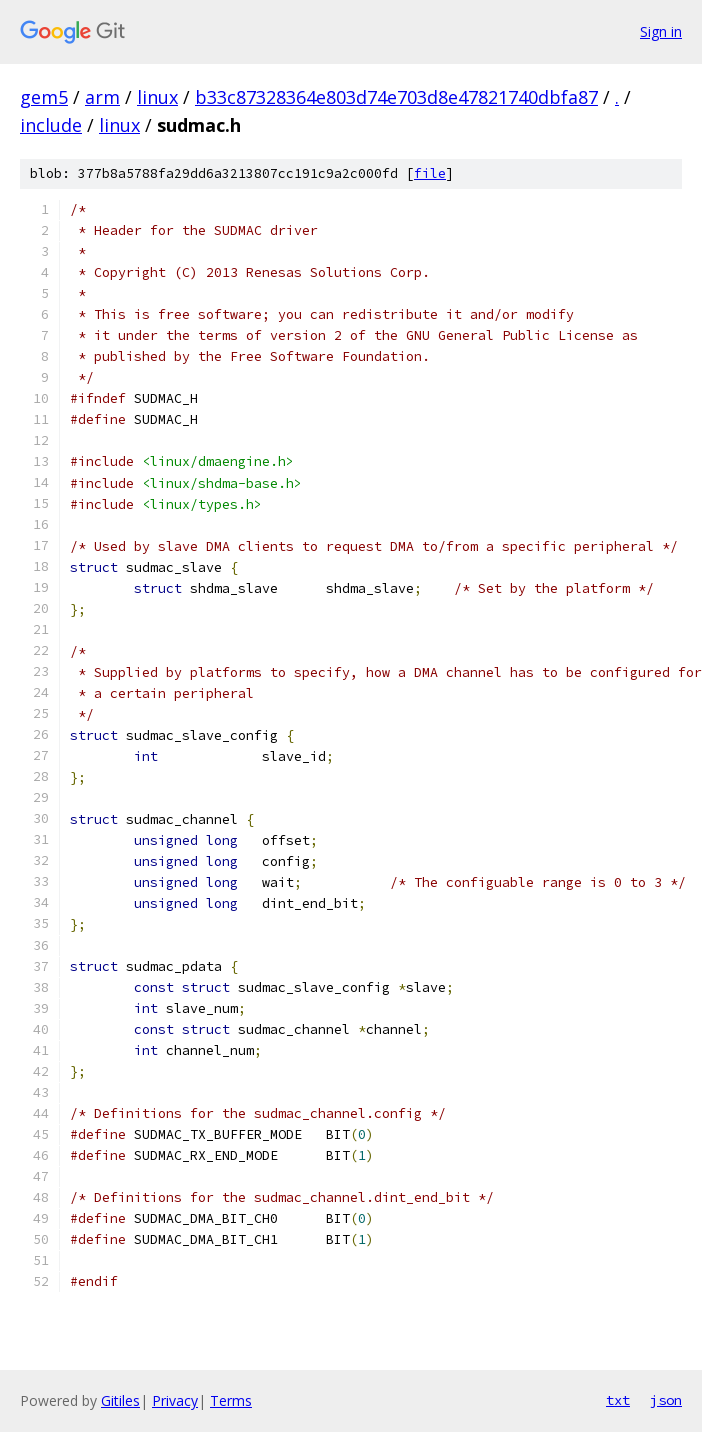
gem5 (44, 97)
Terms (231, 1400)
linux (157, 97)
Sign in (661, 31)
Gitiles (120, 1400)
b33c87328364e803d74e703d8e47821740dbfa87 (396, 97)
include (51, 125)
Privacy (175, 1400)
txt (618, 1400)
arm (102, 97)
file (430, 173)
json (666, 1400)
